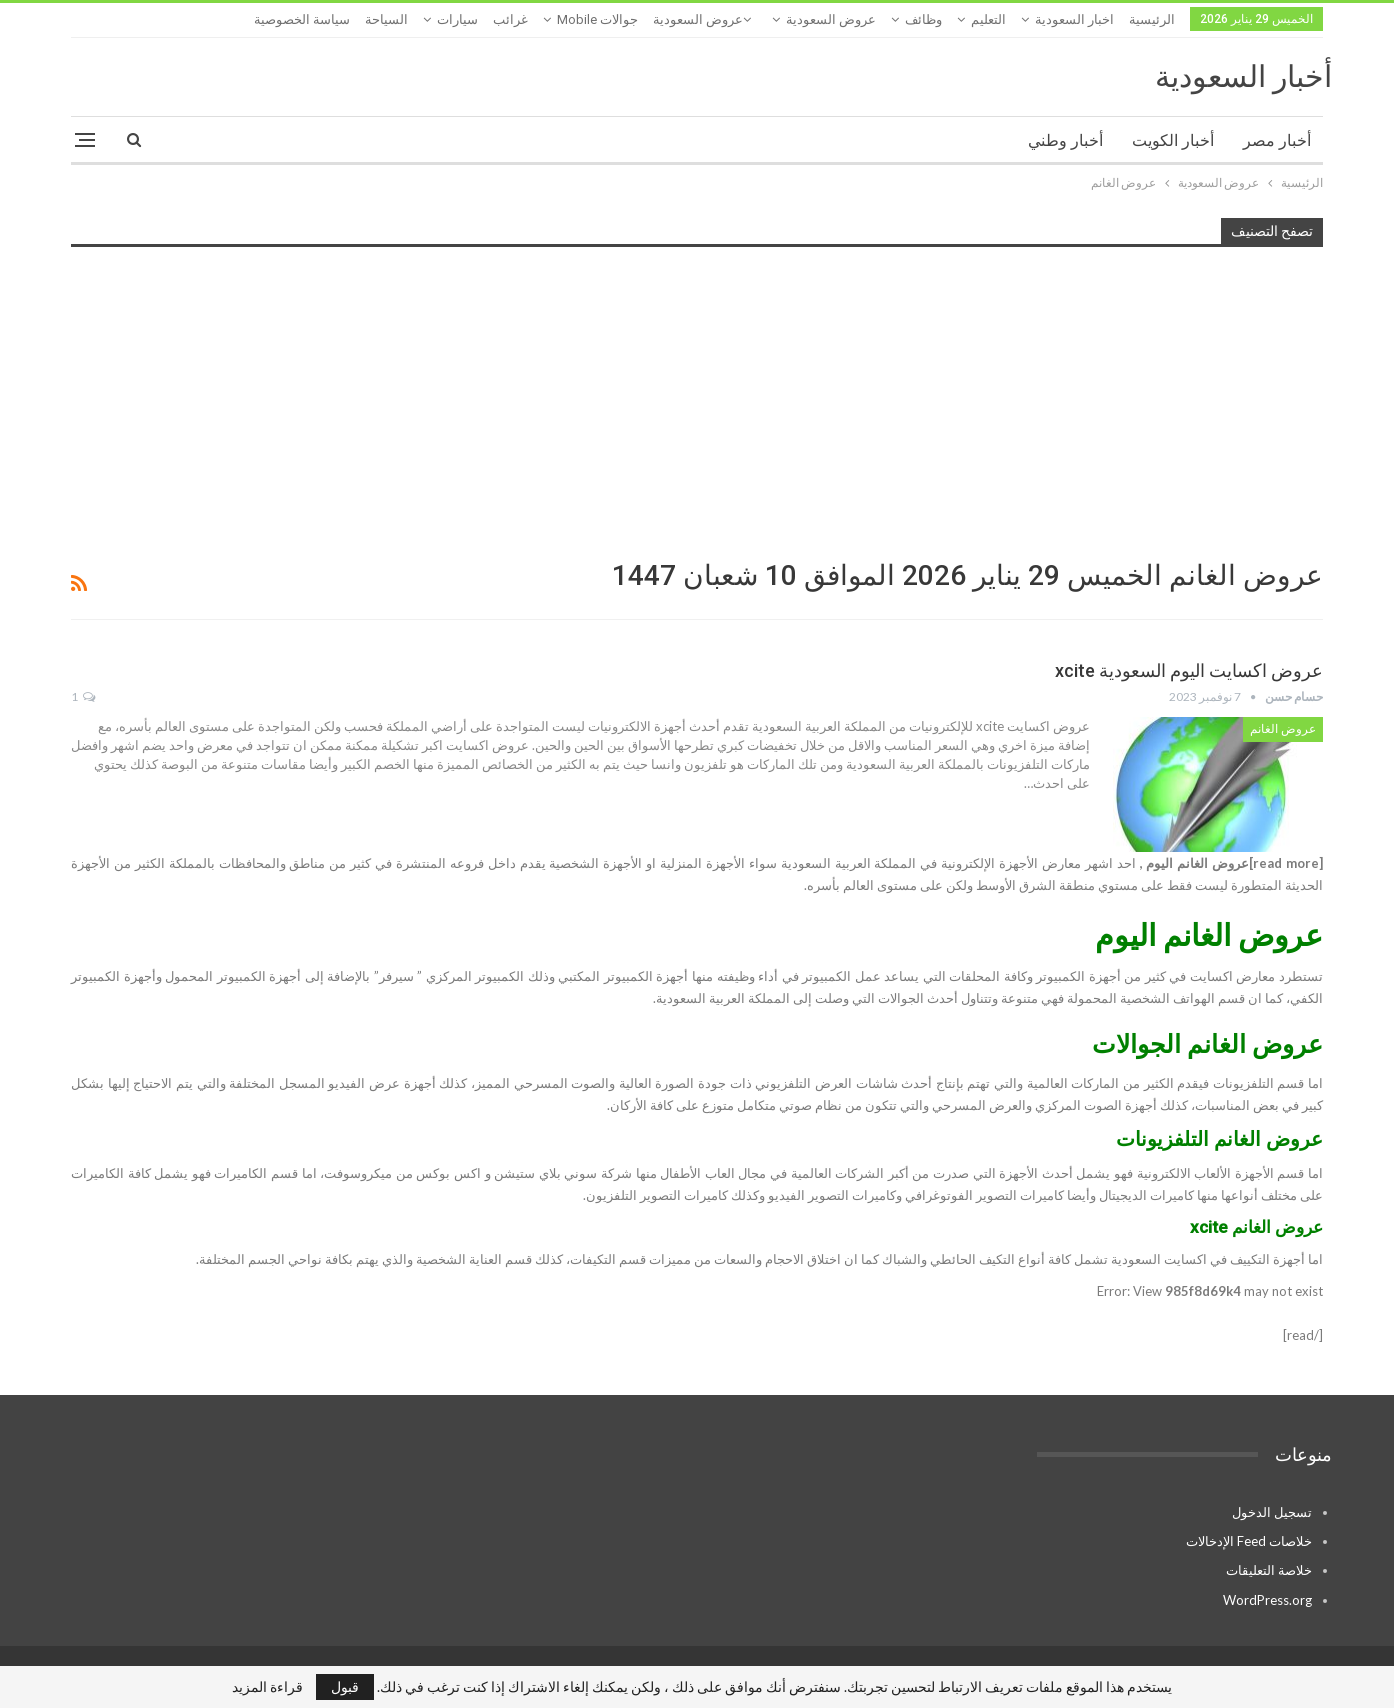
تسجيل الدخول (1272, 1512)
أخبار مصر (1277, 140)
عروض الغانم (1283, 729)
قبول (345, 1686)
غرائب (510, 19)
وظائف (923, 19)
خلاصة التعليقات (1269, 1570)
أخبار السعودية (1243, 76)
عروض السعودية (831, 19)
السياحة (386, 19)
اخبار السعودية (1074, 19)
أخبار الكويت (1173, 140)
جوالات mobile (597, 19)
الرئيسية (1152, 19)
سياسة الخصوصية (302, 19)
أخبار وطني (1065, 140)
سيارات (457, 19)
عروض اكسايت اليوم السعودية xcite (1189, 670)
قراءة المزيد (267, 1687)
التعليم (988, 19)
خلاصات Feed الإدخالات (1249, 1541)
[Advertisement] (697, 401)
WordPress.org (1267, 1600)
